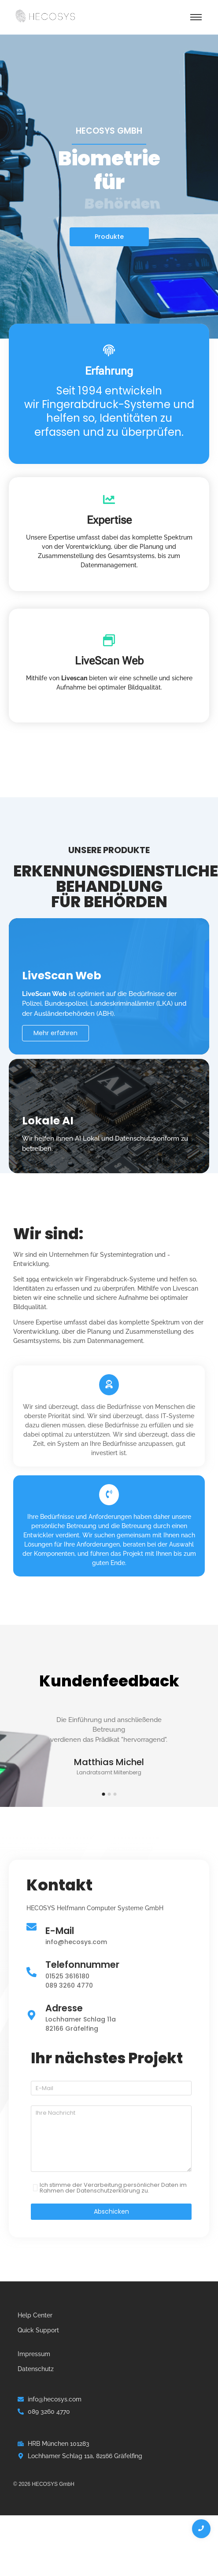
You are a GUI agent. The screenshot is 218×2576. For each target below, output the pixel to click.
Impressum (34, 2353)
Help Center (35, 2315)
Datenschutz (36, 2368)
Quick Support (38, 2330)
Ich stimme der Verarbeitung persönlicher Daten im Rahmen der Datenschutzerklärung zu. (113, 2187)
